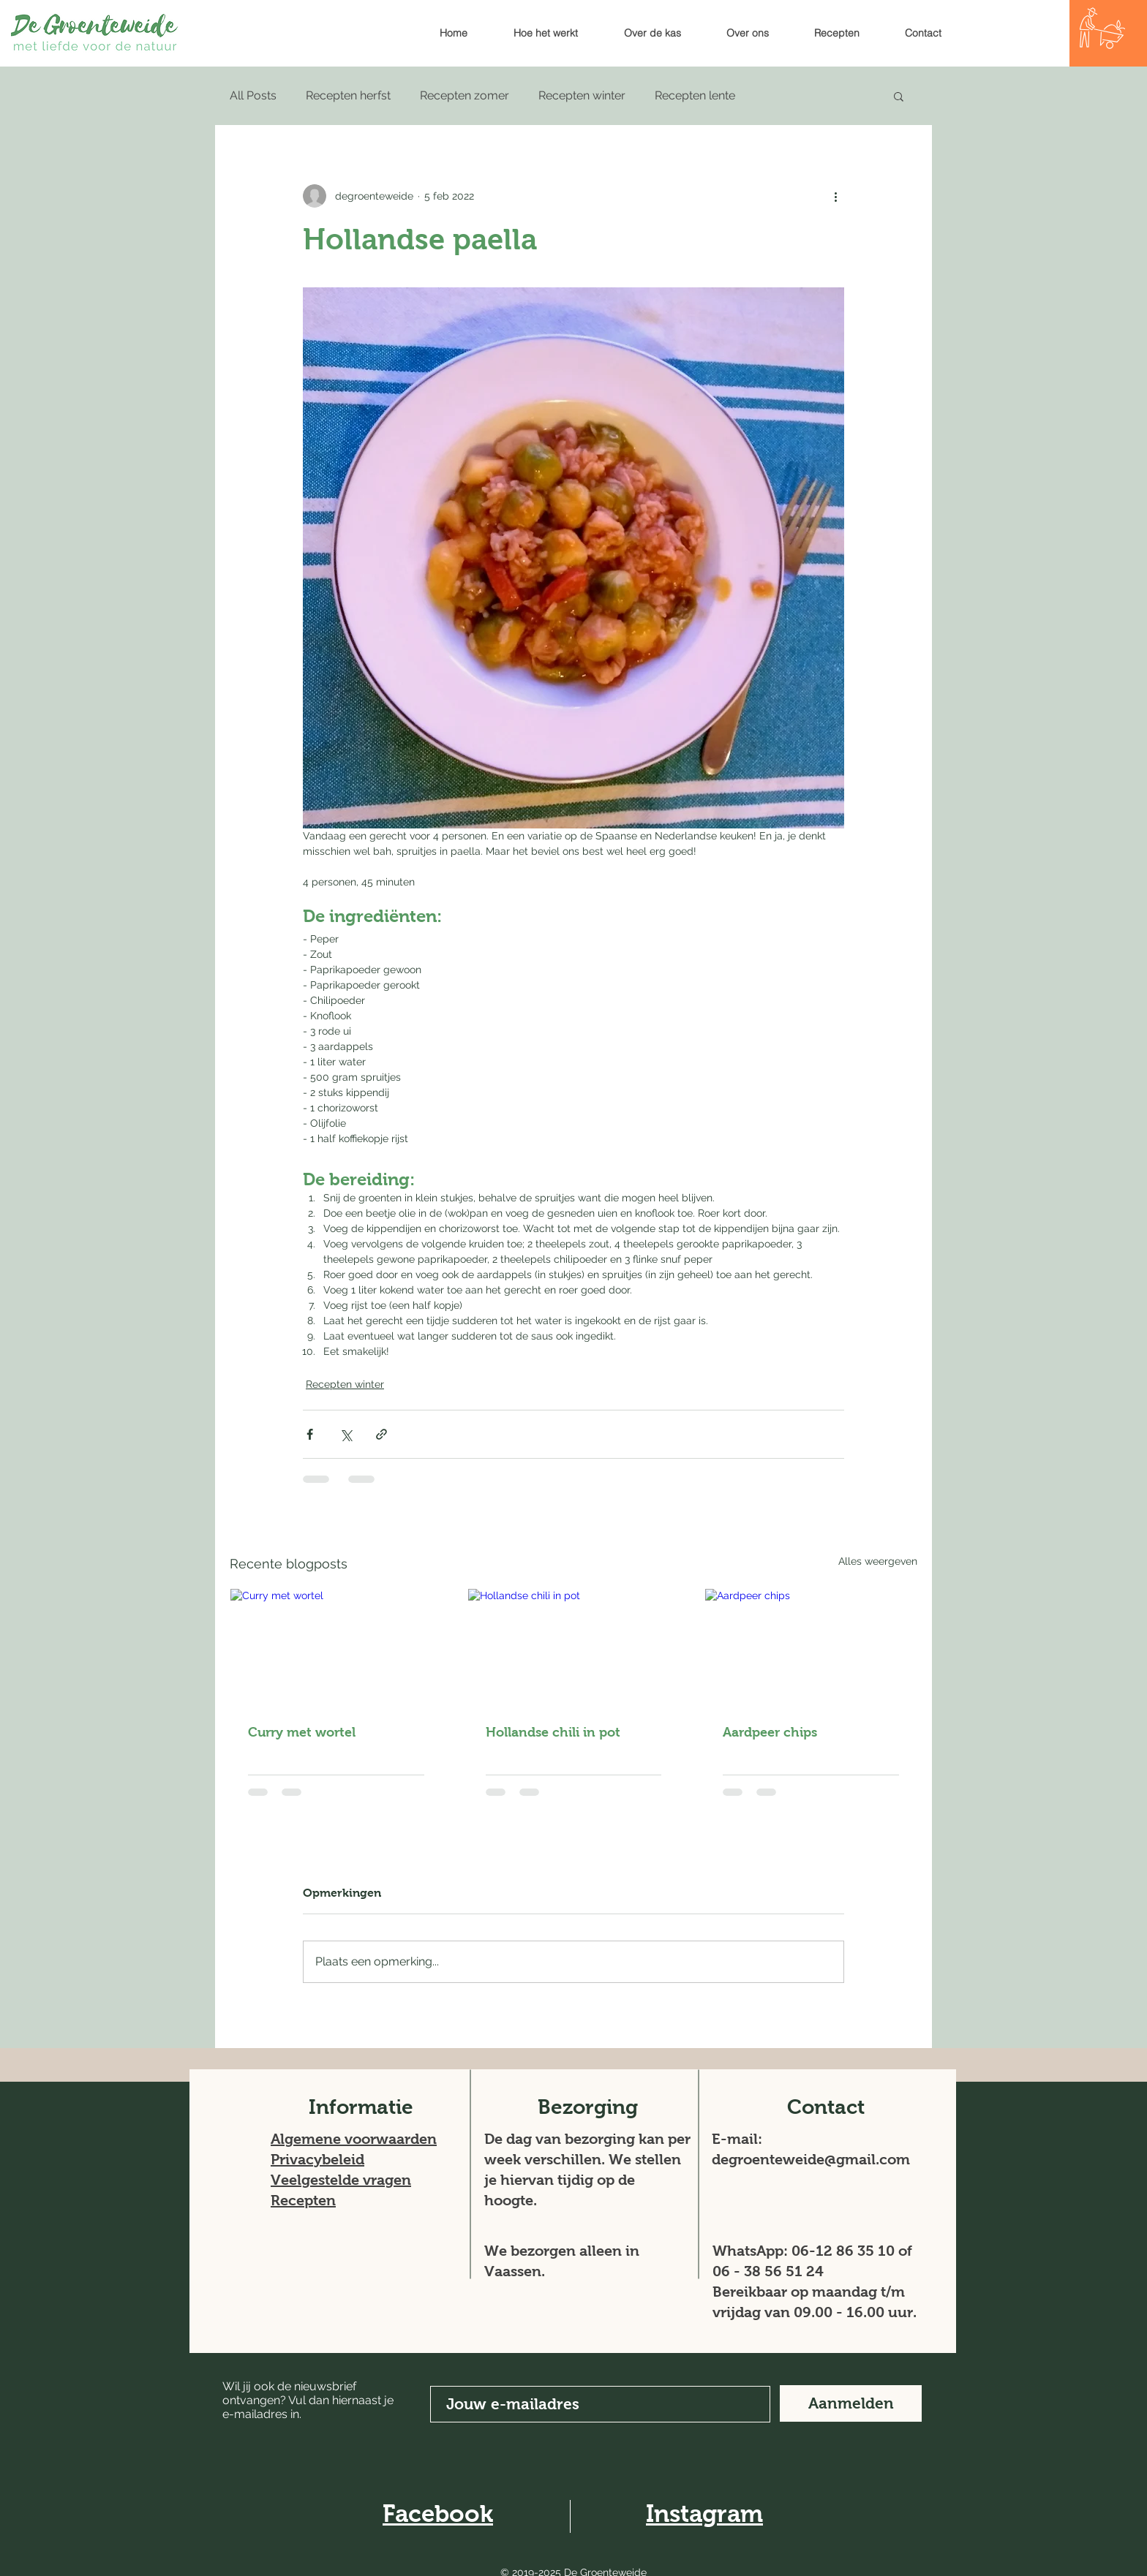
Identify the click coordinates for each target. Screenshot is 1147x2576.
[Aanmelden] (851, 2403)
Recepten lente (695, 95)
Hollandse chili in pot (553, 1732)
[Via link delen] (381, 1434)
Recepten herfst (348, 95)
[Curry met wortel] (336, 1648)
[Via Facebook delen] (310, 1434)
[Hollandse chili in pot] (574, 1648)
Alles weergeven (877, 1561)
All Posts (253, 95)
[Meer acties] (835, 196)
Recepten (303, 2200)
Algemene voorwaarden (354, 2139)
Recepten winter (581, 95)
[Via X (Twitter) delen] (346, 1434)
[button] (899, 96)
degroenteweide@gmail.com (811, 2159)
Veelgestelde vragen (341, 2180)
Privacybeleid (317, 2159)
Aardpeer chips (770, 1732)
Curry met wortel (302, 1732)
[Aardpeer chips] (811, 1648)
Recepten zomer (464, 95)
